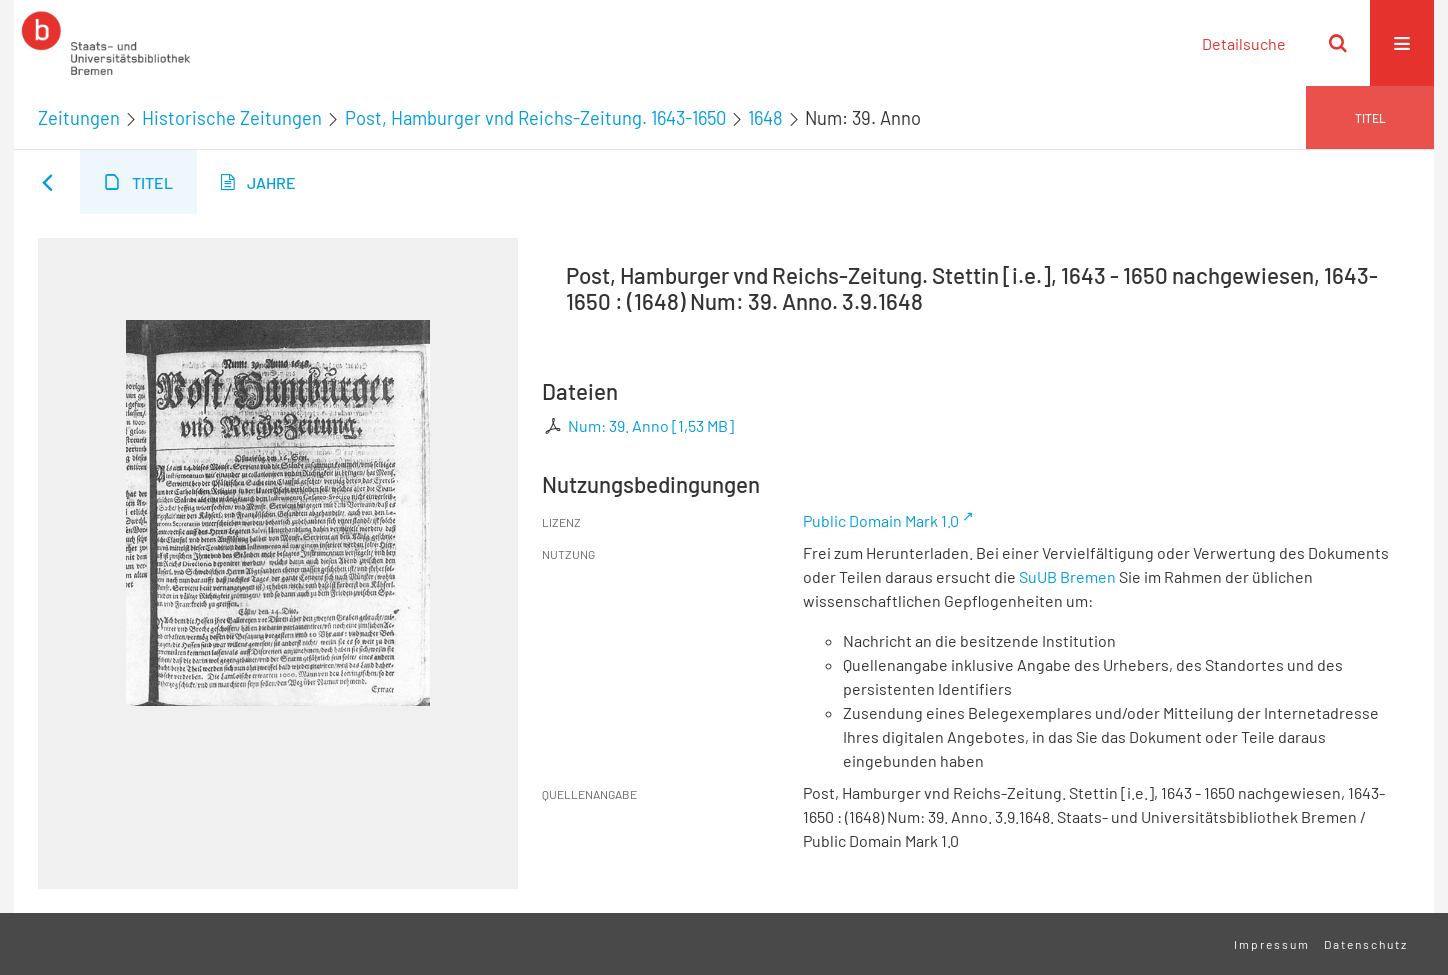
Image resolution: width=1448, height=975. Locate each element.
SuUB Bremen (1067, 576)
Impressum (1272, 944)
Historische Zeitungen (232, 118)
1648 (765, 118)
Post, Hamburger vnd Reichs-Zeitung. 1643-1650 (535, 118)
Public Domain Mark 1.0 (881, 520)
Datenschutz (1366, 944)
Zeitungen (79, 118)
